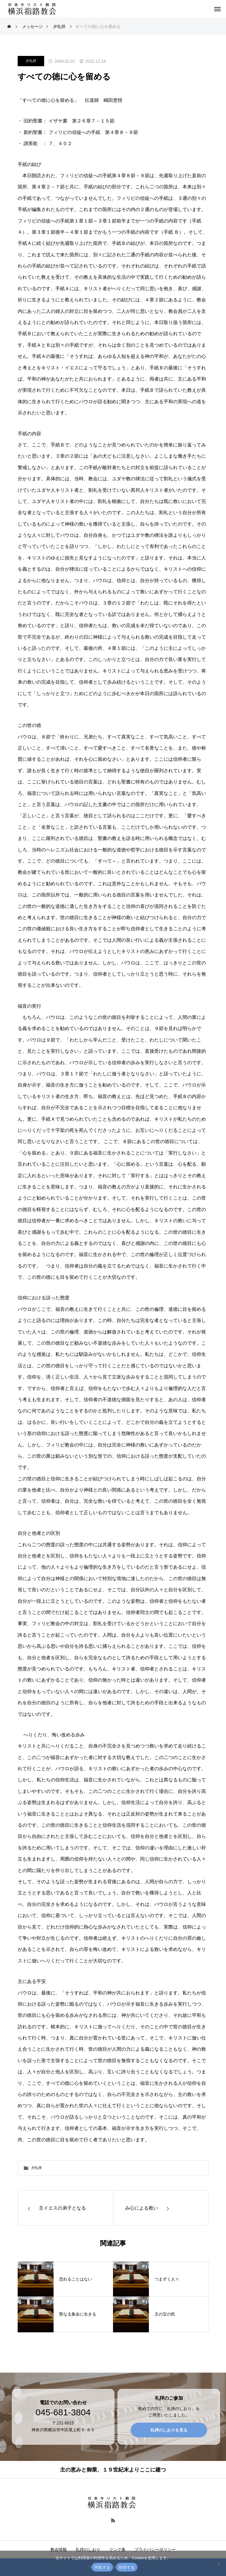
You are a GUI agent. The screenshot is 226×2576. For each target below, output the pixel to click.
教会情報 (58, 2549)
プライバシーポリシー (155, 2549)
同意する (102, 2567)
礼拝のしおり (88, 2549)
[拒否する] (219, 2563)
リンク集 (117, 2549)
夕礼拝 (31, 61)
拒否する (126, 2567)
